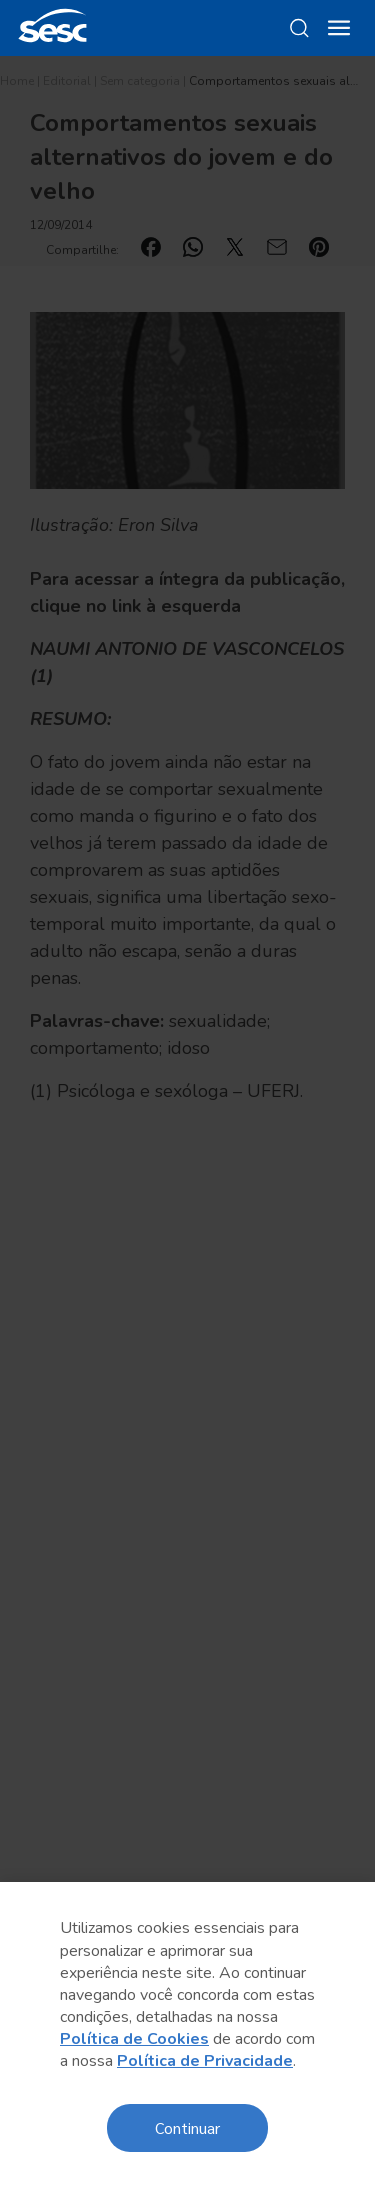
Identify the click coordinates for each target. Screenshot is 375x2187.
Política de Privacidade (205, 2061)
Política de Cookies (134, 2039)
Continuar (187, 2127)
